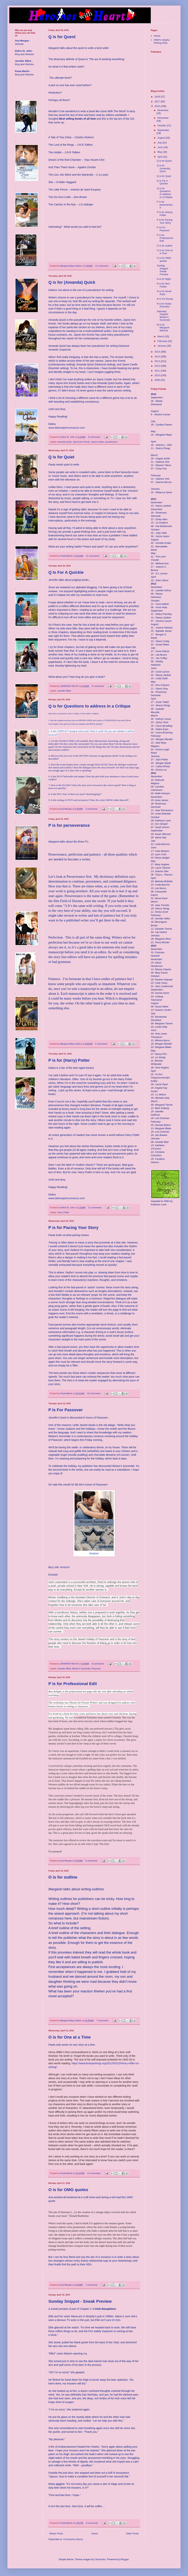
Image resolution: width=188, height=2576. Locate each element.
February (162, 341)
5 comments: (101, 1044)
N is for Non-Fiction (163, 285)
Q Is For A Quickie (66, 572)
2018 (157, 96)
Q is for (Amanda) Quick (71, 282)
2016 (157, 106)
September (163, 130)
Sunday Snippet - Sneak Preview (80, 2301)
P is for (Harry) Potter (69, 1060)
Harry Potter (63, 1212)
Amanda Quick (64, 442)
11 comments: (102, 266)
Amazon (94, 1553)
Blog (17, 54)
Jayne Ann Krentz (81, 442)
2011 (157, 370)
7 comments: (102, 2020)
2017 (157, 101)
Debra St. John (23, 50)
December (163, 110)
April (160, 156)
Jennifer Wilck (64, 690)
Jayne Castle (97, 442)
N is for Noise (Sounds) (164, 305)
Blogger (124, 2559)
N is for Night (164, 279)
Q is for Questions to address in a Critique (89, 706)
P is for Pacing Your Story (73, 1227)
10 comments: (94, 1393)
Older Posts (132, 2533)
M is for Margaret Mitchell (163, 327)
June (160, 147)
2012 (157, 365)
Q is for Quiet (61, 457)
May (160, 152)
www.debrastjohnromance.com (66, 427)
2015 (157, 351)
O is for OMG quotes (68, 2189)
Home (94, 2533)
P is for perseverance (69, 825)
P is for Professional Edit (72, 1683)
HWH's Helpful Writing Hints (161, 41)
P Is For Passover (65, 1410)
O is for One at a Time (69, 2037)
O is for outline (62, 1877)
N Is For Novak (165, 298)
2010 (157, 375)
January (162, 345)
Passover (96, 1668)
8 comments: (94, 437)
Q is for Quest (61, 36)
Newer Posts (56, 2533)
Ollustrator (100, 2559)
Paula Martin (22, 71)
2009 (157, 380)
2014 (157, 356)
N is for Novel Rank (164, 293)
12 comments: (94, 2173)
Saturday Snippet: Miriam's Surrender (163, 315)
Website (19, 44)
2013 (157, 361)
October (162, 125)
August (161, 137)
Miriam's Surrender (81, 1668)
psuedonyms (111, 442)
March (161, 336)
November (163, 117)
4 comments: (91, 809)
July (159, 142)
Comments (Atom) (73, 2539)
